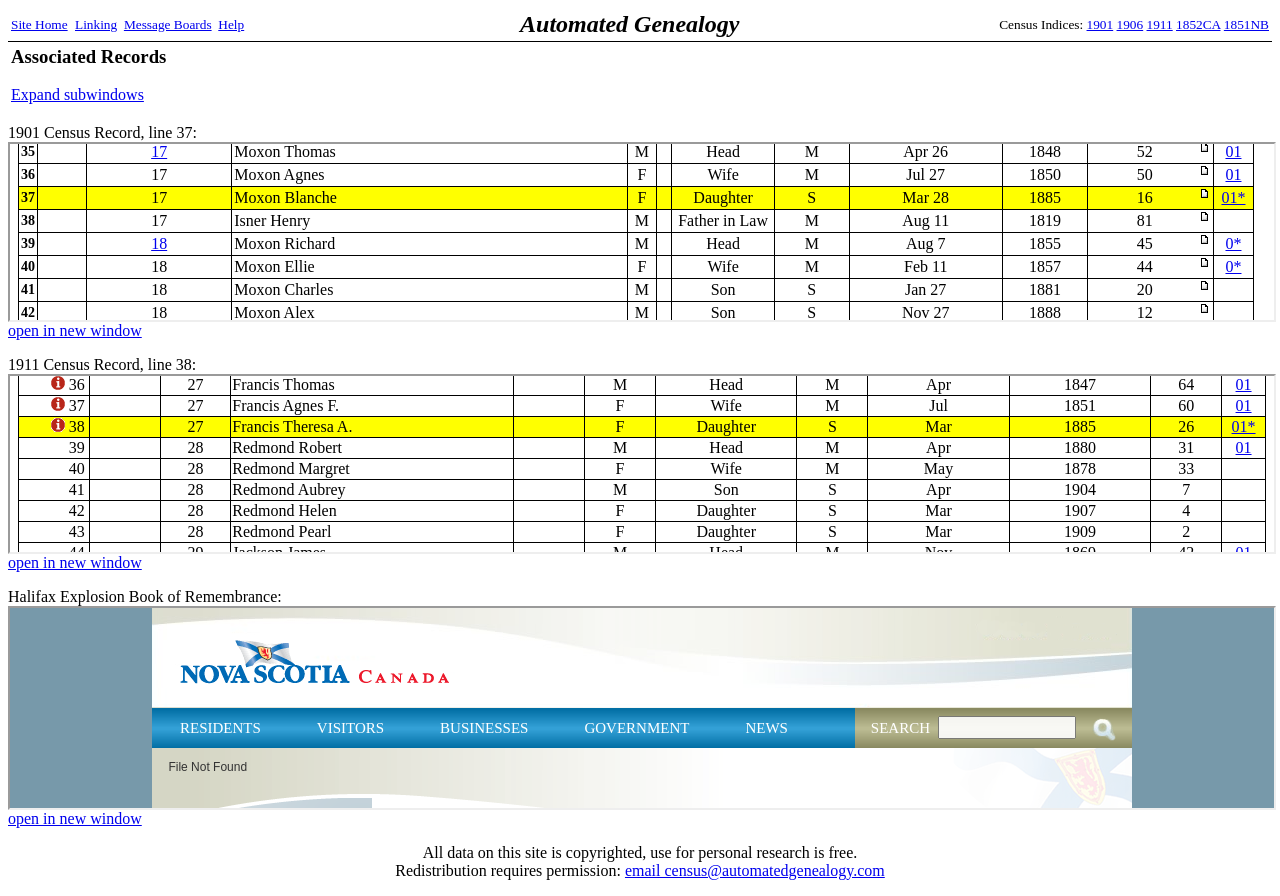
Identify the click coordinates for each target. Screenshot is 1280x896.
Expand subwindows (77, 94)
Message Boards (168, 24)
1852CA (1198, 24)
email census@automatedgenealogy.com (755, 870)
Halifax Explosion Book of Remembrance (642, 708)
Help (231, 24)
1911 (1160, 24)
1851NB (1246, 24)
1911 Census (642, 464)
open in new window (75, 330)
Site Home (39, 24)
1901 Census (642, 232)
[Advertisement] (1035, 75)
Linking (96, 24)
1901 (1100, 24)
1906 (1130, 24)
